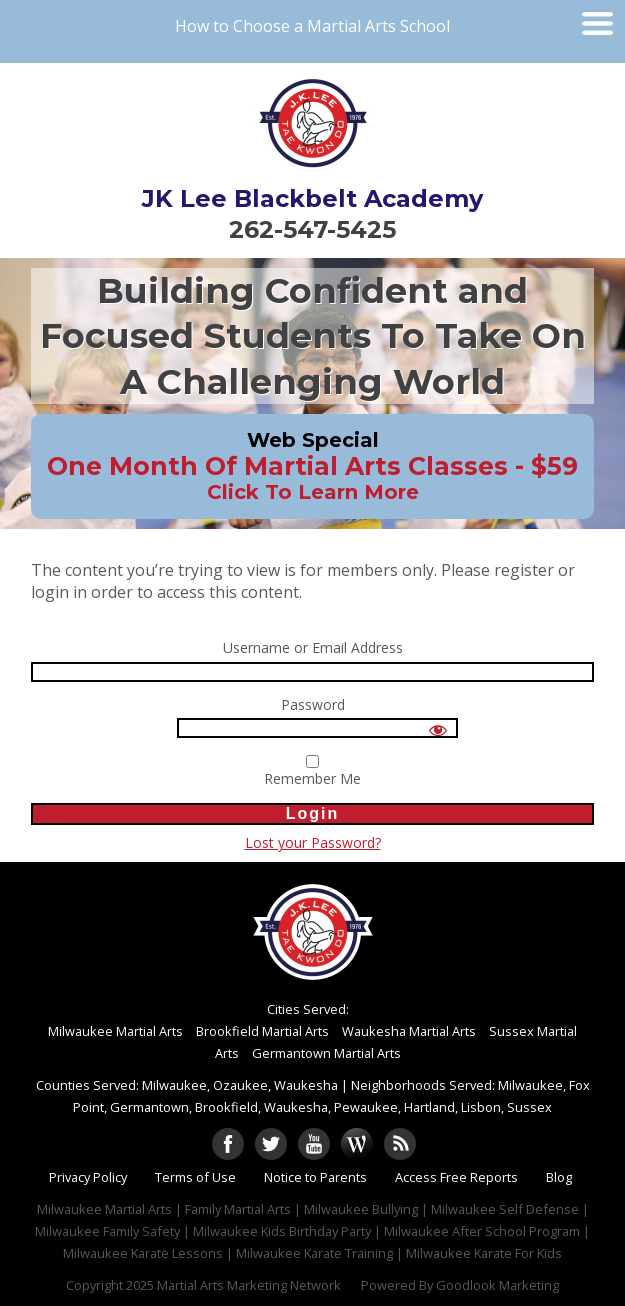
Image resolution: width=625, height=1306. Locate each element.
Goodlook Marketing (497, 1285)
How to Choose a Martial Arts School (312, 26)
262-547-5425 (312, 229)
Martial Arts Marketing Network (249, 1285)
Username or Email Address (313, 648)
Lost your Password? (313, 842)
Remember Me (312, 772)
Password (313, 705)
